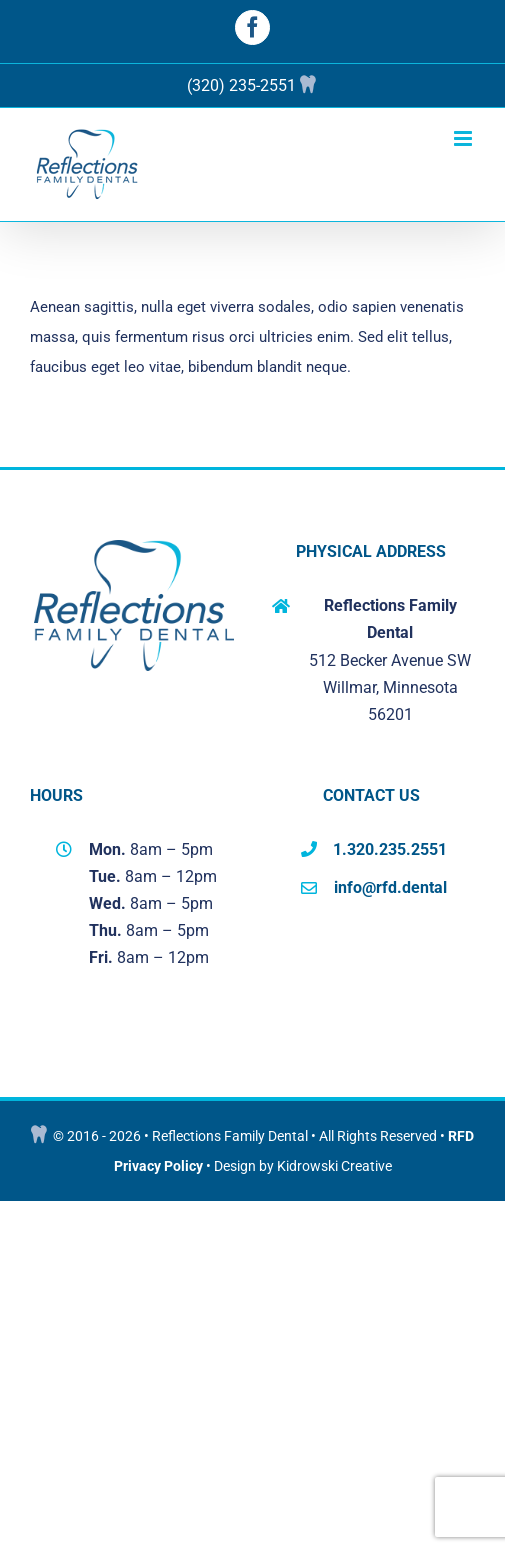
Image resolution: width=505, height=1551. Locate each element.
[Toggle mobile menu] (464, 138)
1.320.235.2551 (390, 849)
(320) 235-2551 (241, 85)
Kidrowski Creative (334, 1166)
